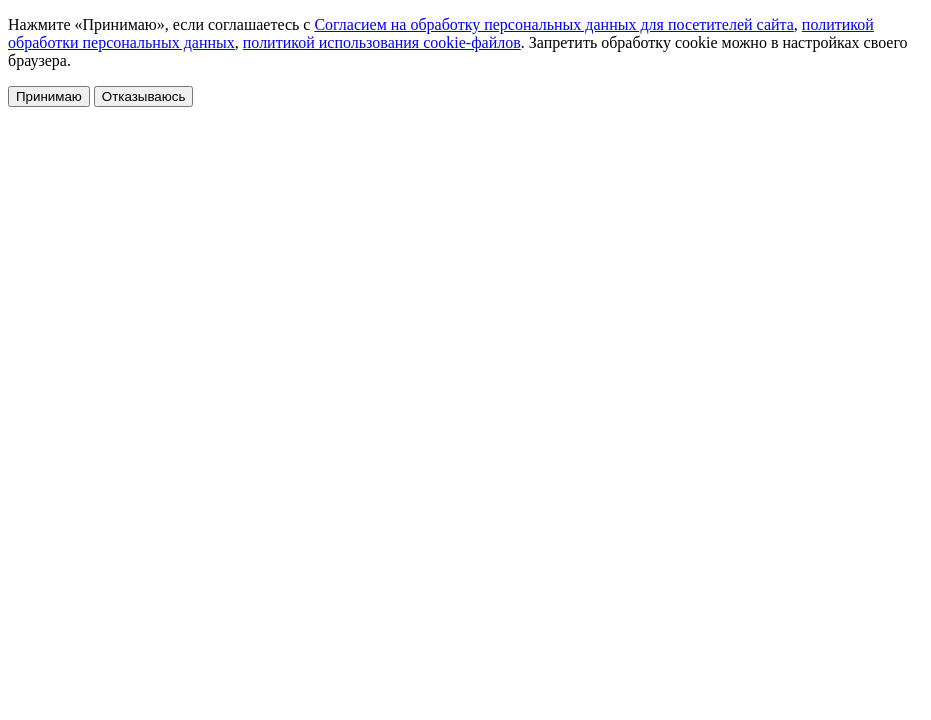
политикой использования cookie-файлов (382, 42)
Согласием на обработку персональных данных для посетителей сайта (553, 24)
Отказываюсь (144, 96)
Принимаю (49, 96)
